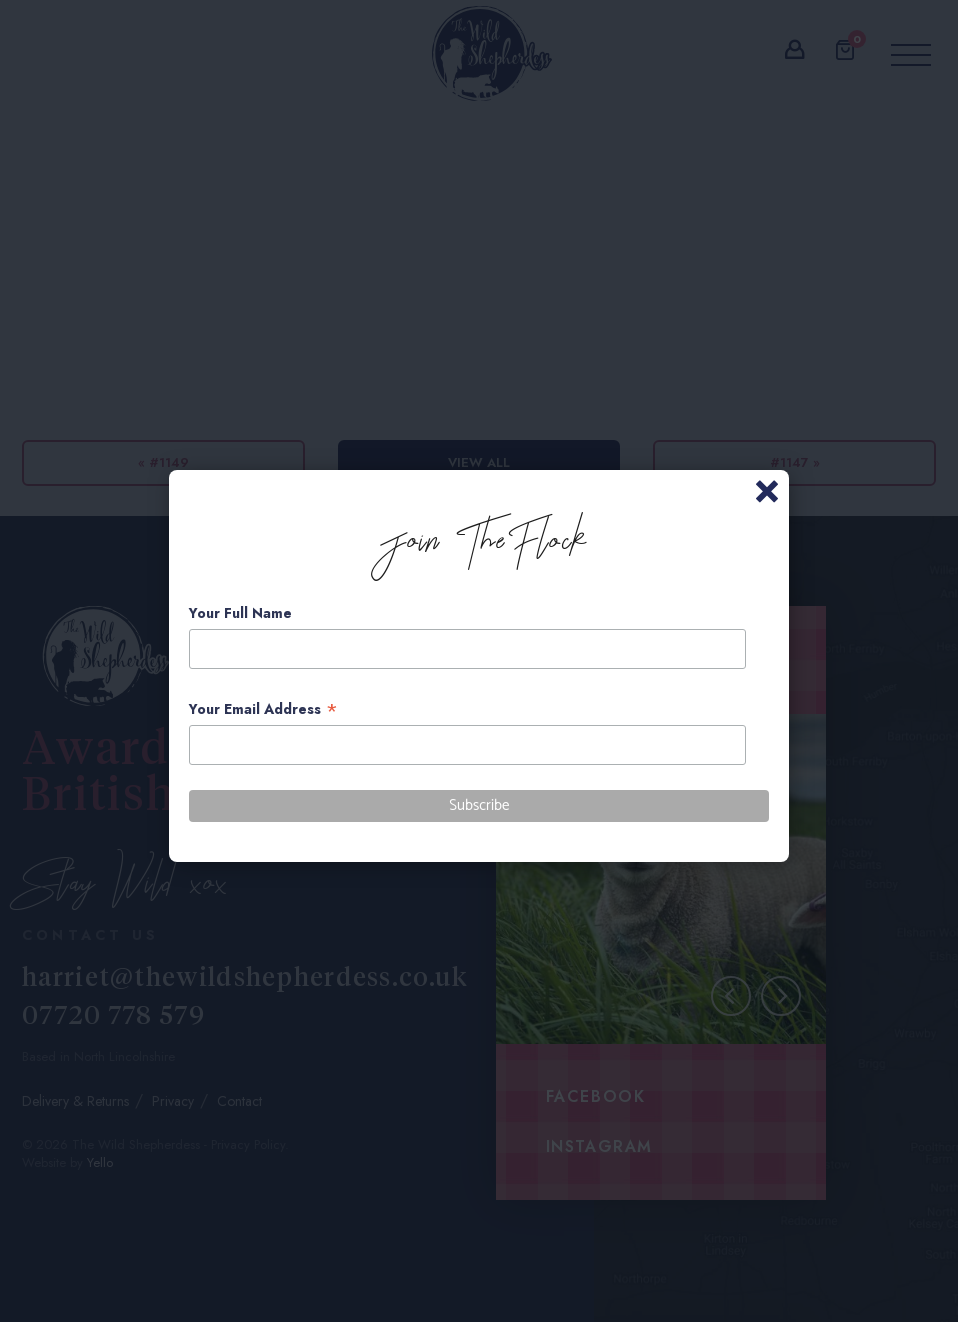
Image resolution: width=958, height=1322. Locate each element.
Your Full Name (240, 613)
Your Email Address (263, 709)
